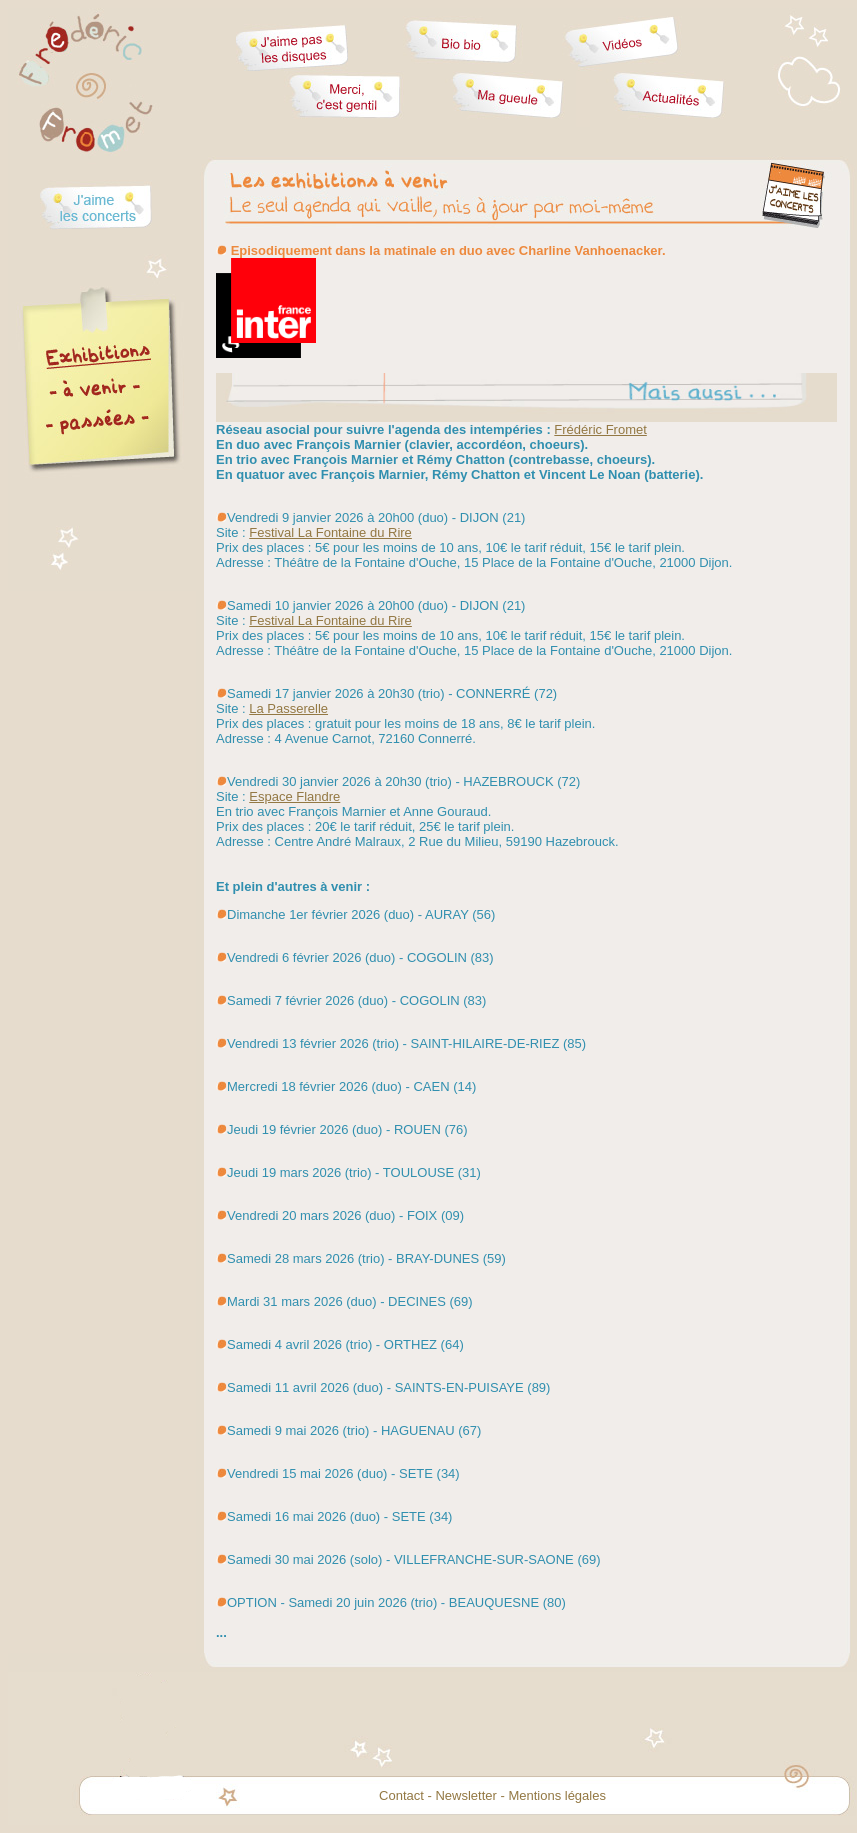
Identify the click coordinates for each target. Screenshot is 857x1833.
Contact (401, 1795)
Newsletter (465, 1795)
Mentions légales (557, 1795)
